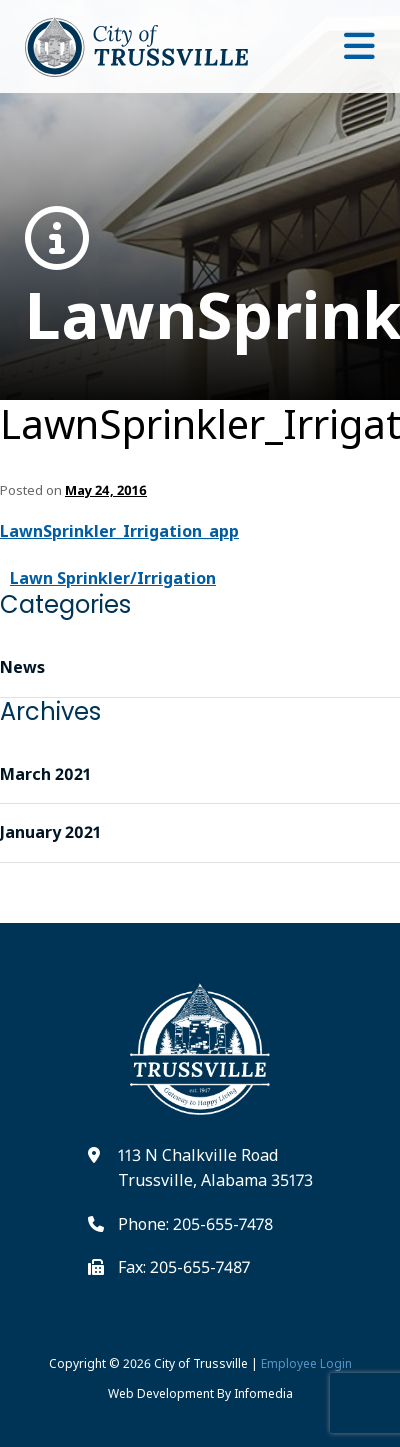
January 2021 (50, 832)
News (22, 667)
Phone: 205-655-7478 (195, 1224)
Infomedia (263, 1393)
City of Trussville (201, 1363)
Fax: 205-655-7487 (184, 1267)
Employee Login (306, 1363)
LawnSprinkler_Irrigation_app (200, 280)
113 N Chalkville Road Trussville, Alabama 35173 (215, 1168)
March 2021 (45, 774)
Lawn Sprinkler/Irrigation (113, 578)
